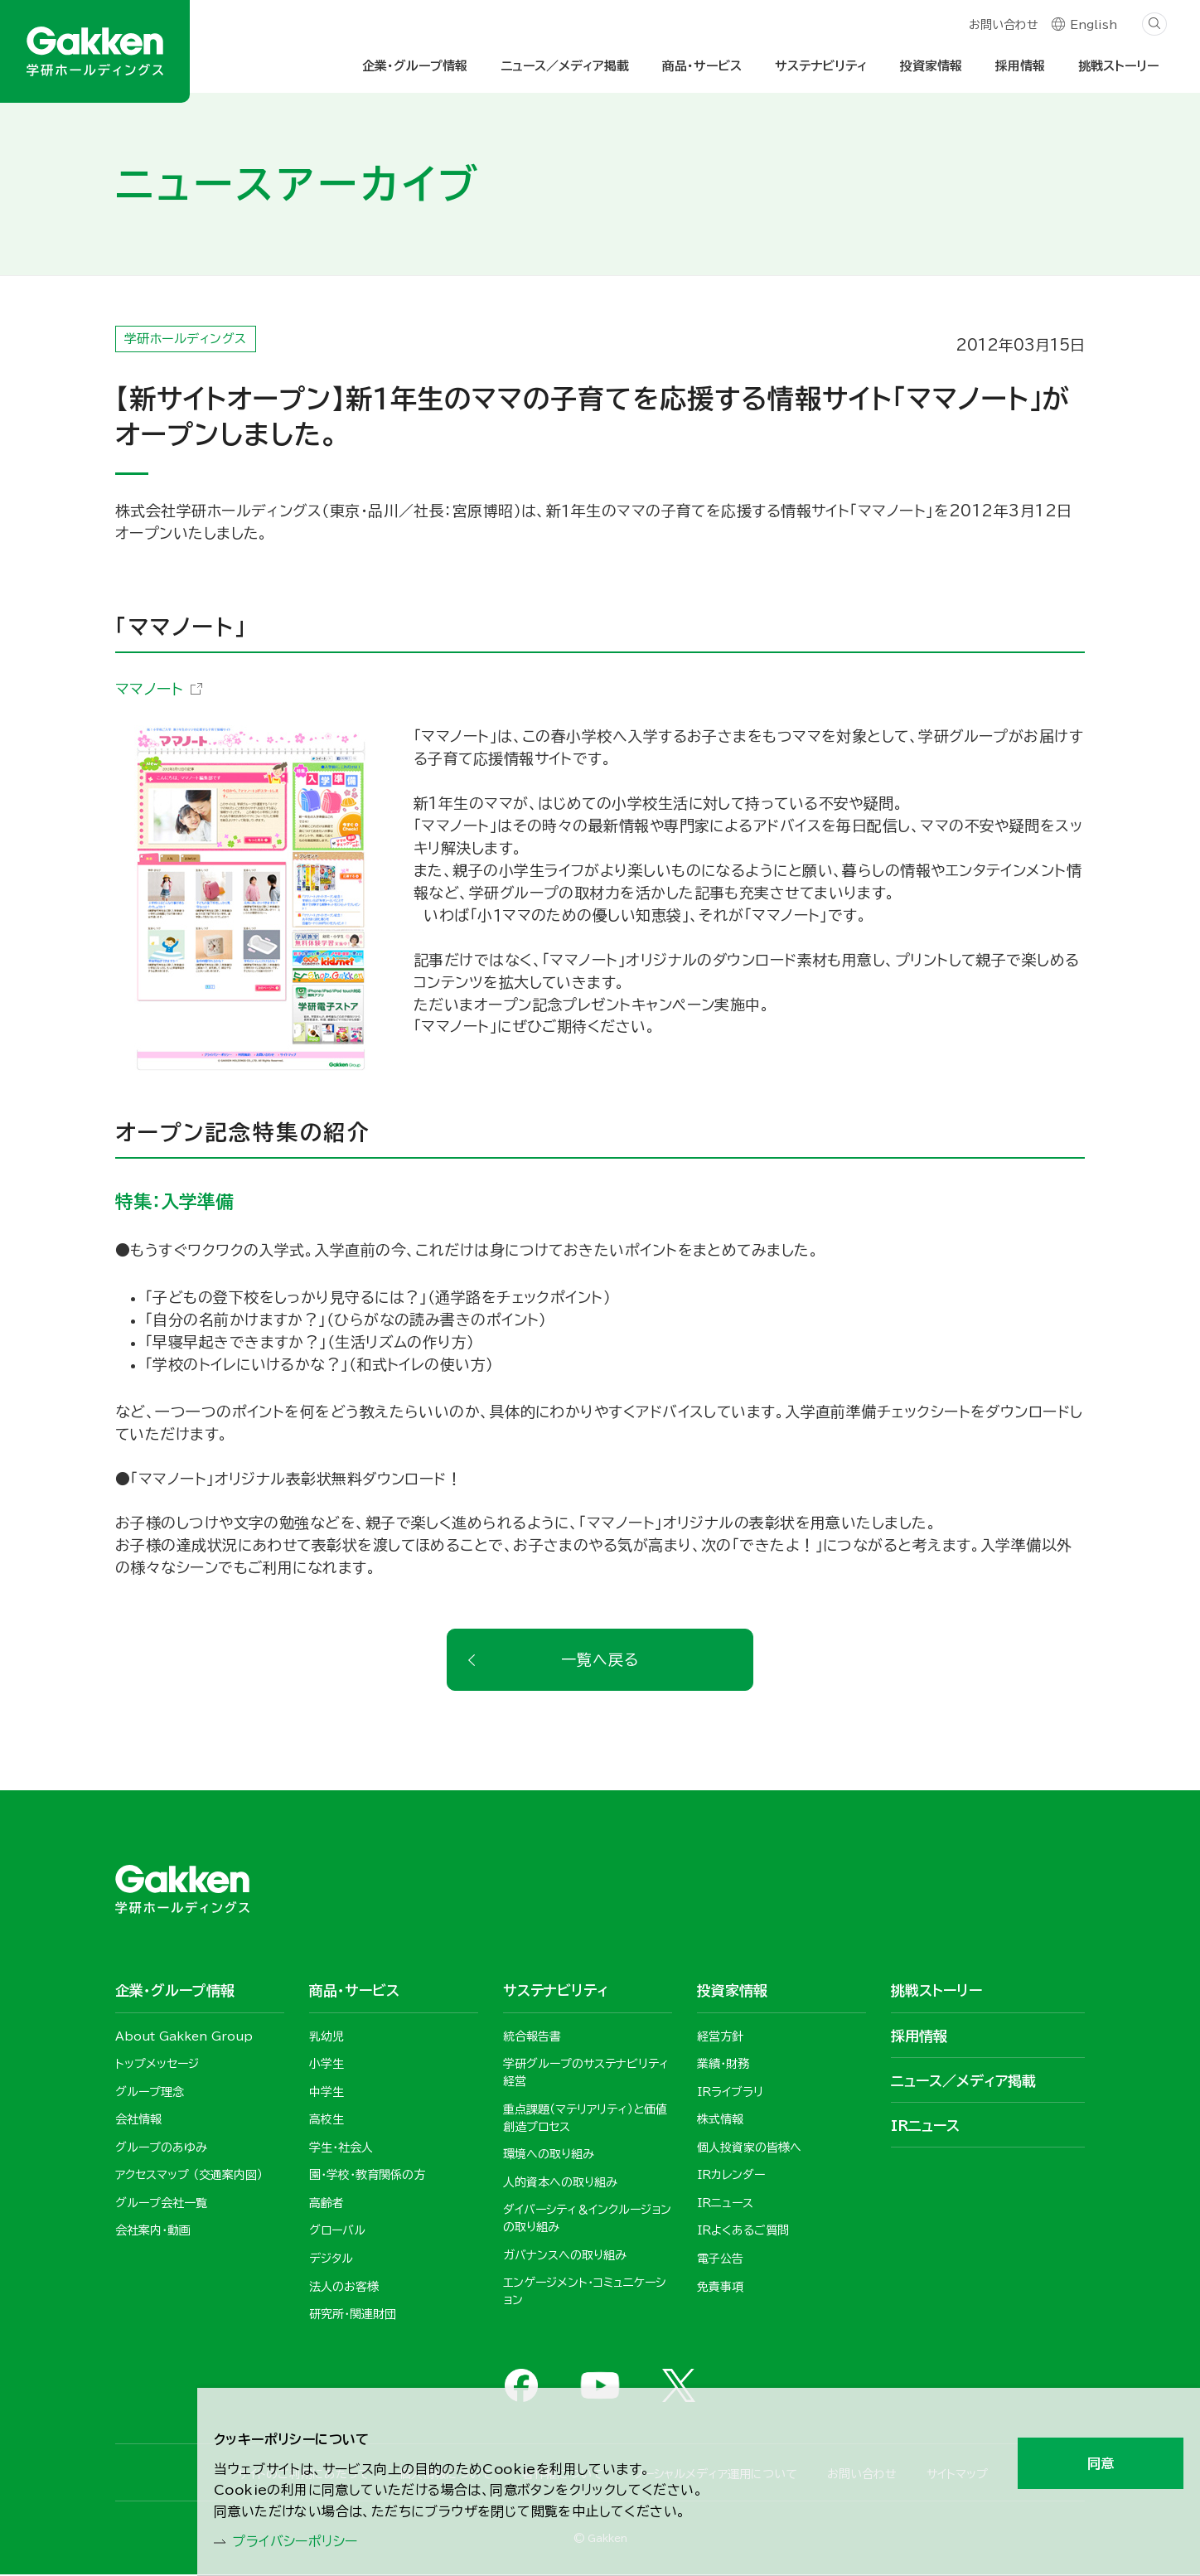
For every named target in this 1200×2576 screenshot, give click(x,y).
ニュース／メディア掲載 (565, 66)
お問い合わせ (1003, 26)
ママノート (149, 688)
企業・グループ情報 (414, 66)
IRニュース (925, 2126)
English (1093, 26)
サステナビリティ (821, 66)
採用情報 (1020, 66)
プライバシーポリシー (305, 2539)
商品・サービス (702, 66)
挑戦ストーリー (1118, 66)
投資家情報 (931, 66)
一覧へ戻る (600, 1660)
